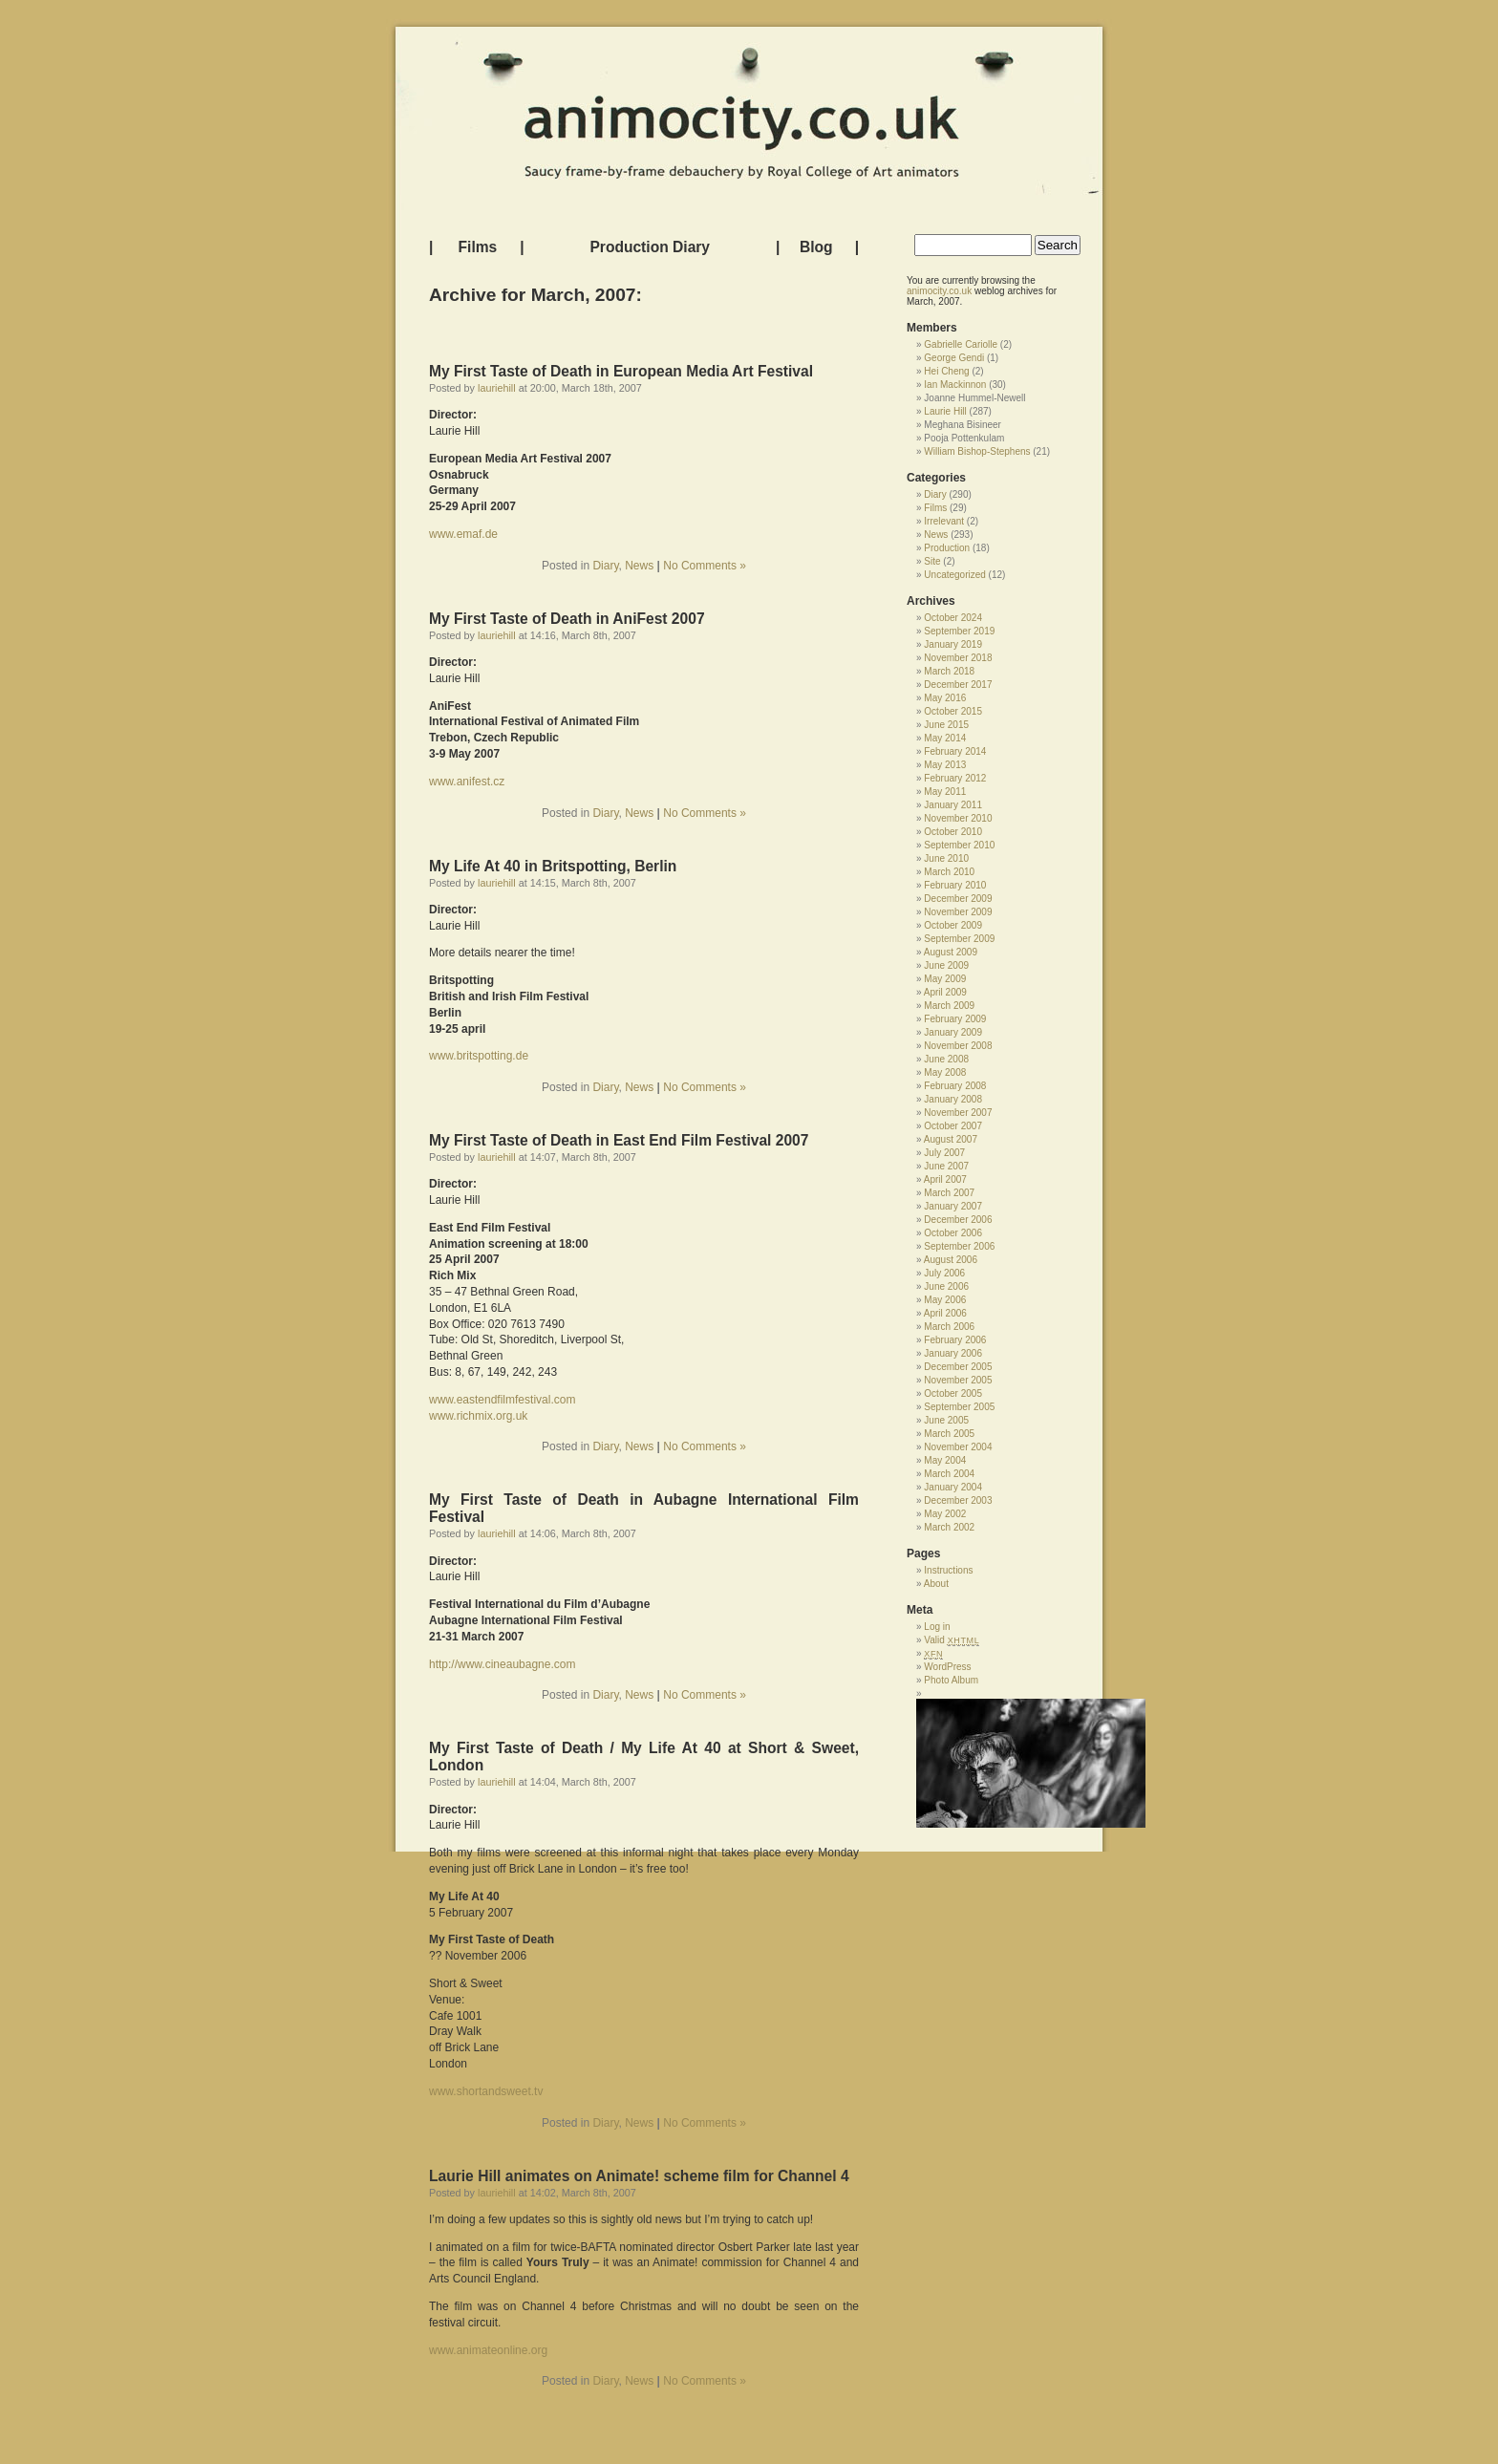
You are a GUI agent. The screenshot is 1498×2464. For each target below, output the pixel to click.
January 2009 (953, 1032)
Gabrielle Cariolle (960, 344)
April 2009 (945, 992)
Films (478, 247)
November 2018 (958, 658)
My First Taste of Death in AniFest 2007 (567, 619)
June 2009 (946, 965)
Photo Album (951, 1680)
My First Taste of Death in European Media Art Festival (621, 371)
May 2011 (945, 791)
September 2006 (959, 1246)
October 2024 (953, 617)
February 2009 (955, 1019)
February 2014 (955, 751)
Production (947, 548)
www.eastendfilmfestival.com (502, 1399)
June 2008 (946, 1059)
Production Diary (649, 247)
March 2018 (949, 671)
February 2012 (955, 778)
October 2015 (953, 711)
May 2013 (945, 765)
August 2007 (950, 1139)
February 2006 (955, 1340)
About (936, 1583)
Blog (816, 247)
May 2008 (945, 1072)
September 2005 (959, 1407)
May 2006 (945, 1300)
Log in (937, 1626)
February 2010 (955, 885)
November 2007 (958, 1112)
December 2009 (958, 898)
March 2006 (949, 1326)
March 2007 (949, 1193)
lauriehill (497, 388)
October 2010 (953, 831)
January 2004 (953, 1487)
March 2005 (949, 1433)
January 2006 (953, 1353)
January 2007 (953, 1206)
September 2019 (959, 631)
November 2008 (958, 1045)
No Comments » (704, 565)
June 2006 (946, 1286)
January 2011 (953, 805)
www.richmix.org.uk (478, 1416)
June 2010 (946, 858)
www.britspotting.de (478, 1055)
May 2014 (945, 738)
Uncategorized (954, 574)
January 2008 (953, 1099)
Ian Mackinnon (955, 384)
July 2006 (944, 1273)
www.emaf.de (463, 534)
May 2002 (945, 1514)
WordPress (947, 1666)
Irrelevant (944, 521)
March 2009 (949, 1005)
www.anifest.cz (466, 781)
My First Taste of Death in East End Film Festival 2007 (618, 1140)
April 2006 (945, 1313)
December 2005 (958, 1366)
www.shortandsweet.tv (486, 2091)
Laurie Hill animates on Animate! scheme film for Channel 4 (639, 2176)
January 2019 (953, 644)
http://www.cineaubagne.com (502, 1664)
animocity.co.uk (939, 291)
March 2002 (949, 1527)
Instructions (948, 1570)
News (639, 565)
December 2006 (958, 1219)
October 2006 (953, 1233)
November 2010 (958, 818)
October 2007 (953, 1126)
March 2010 (949, 872)
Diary (605, 565)
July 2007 (944, 1152)
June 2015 (946, 724)
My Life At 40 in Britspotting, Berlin (552, 866)
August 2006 (950, 1259)
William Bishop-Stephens (977, 451)
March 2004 (949, 1473)
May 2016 (945, 698)
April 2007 (945, 1179)
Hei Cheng (946, 371)
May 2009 (945, 979)
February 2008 (955, 1086)
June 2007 (946, 1166)
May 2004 (945, 1460)
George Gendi (954, 358)
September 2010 (959, 845)
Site (932, 561)
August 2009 (950, 952)
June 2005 (946, 1420)
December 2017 (958, 684)
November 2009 (958, 912)
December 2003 (958, 1500)
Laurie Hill (945, 411)
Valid (951, 1640)
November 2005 (958, 1380)
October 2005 (953, 1393)
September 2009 (959, 938)
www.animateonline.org (488, 2350)
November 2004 (958, 1447)
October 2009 (953, 925)
